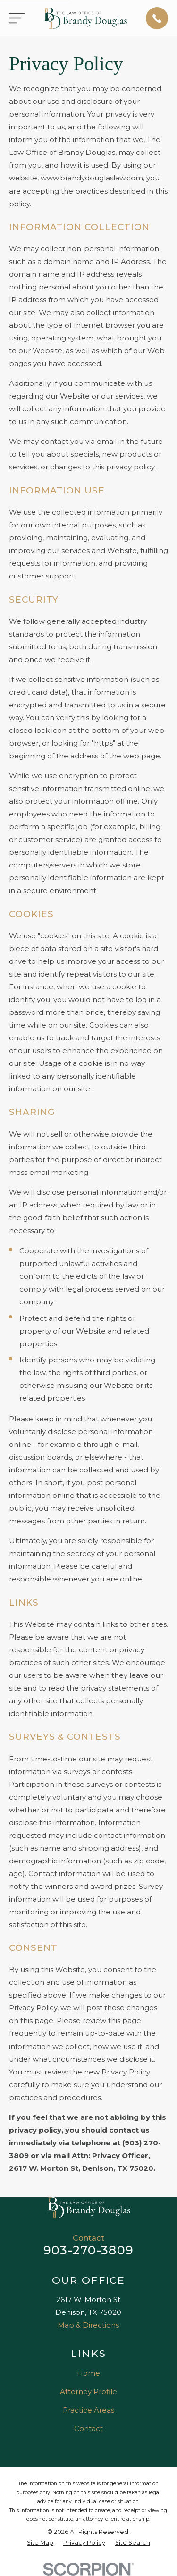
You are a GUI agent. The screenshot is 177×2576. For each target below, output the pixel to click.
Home (88, 2373)
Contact (88, 2428)
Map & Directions (88, 2325)
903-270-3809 (88, 2250)
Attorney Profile (88, 2391)
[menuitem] (40, 2543)
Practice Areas (88, 2410)
